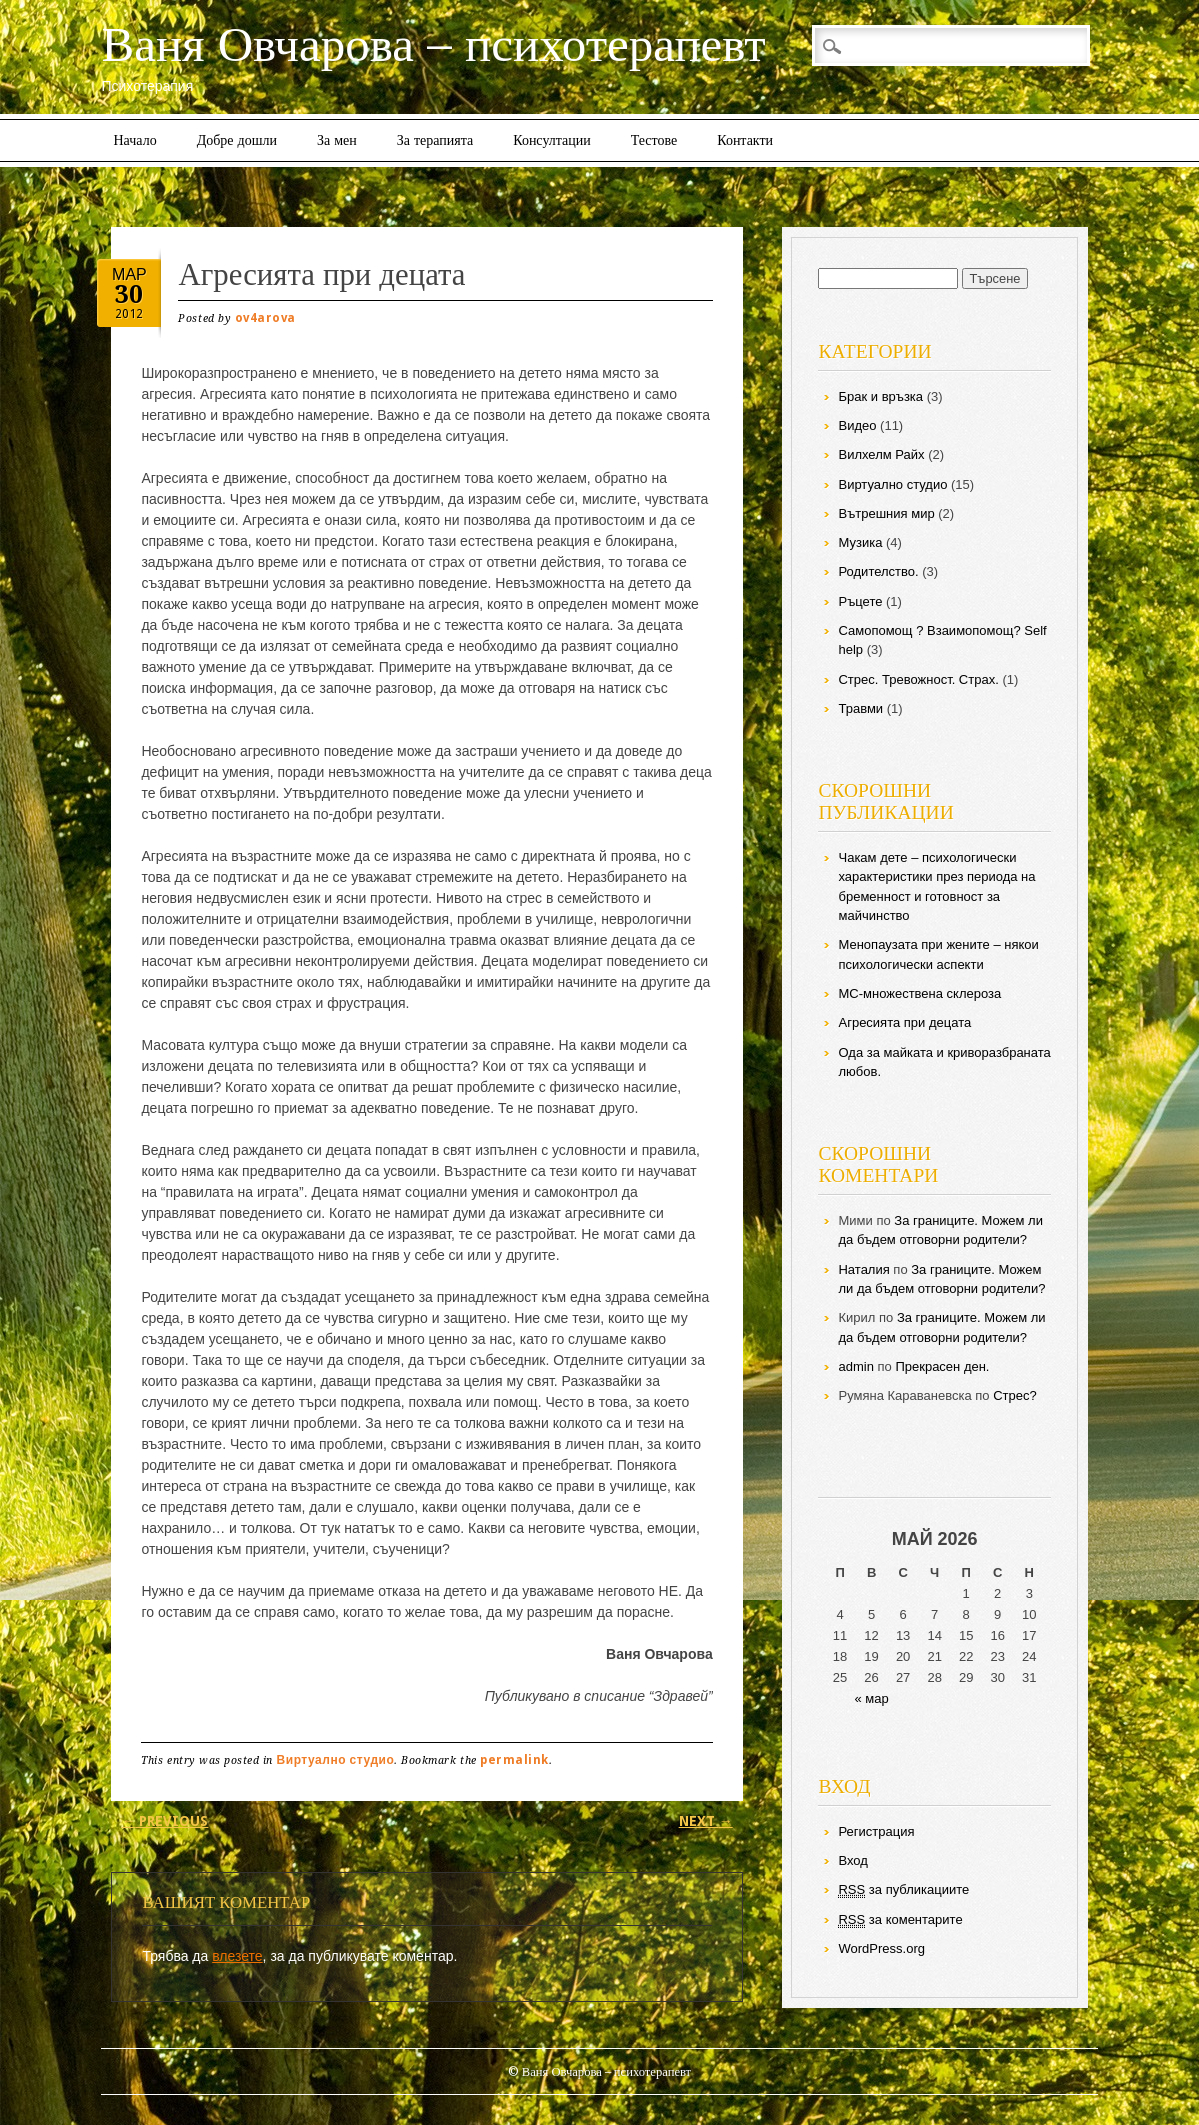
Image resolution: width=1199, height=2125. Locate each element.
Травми (860, 708)
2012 (129, 313)
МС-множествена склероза (919, 993)
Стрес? (1015, 1395)
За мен (337, 140)
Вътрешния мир (886, 513)
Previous (164, 1821)
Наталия (863, 1269)
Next (706, 1821)
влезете (237, 1956)
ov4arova (265, 318)
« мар (871, 1698)
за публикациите (903, 1890)
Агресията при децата (904, 1022)
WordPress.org (881, 1948)
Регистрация (876, 1831)
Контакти (745, 140)
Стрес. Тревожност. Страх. (918, 679)
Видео (857, 425)
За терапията (435, 140)
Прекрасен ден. (942, 1366)
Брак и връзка (880, 396)
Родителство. (878, 571)
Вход (852, 1860)
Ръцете (860, 601)
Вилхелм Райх (881, 454)
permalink (514, 1760)
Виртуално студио (336, 1760)
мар (129, 273)
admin (855, 1366)
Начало (135, 140)
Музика (860, 542)
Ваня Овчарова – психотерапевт (433, 44)
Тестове (654, 140)
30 (129, 294)
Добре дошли (237, 140)
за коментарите (900, 1920)
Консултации (552, 140)
